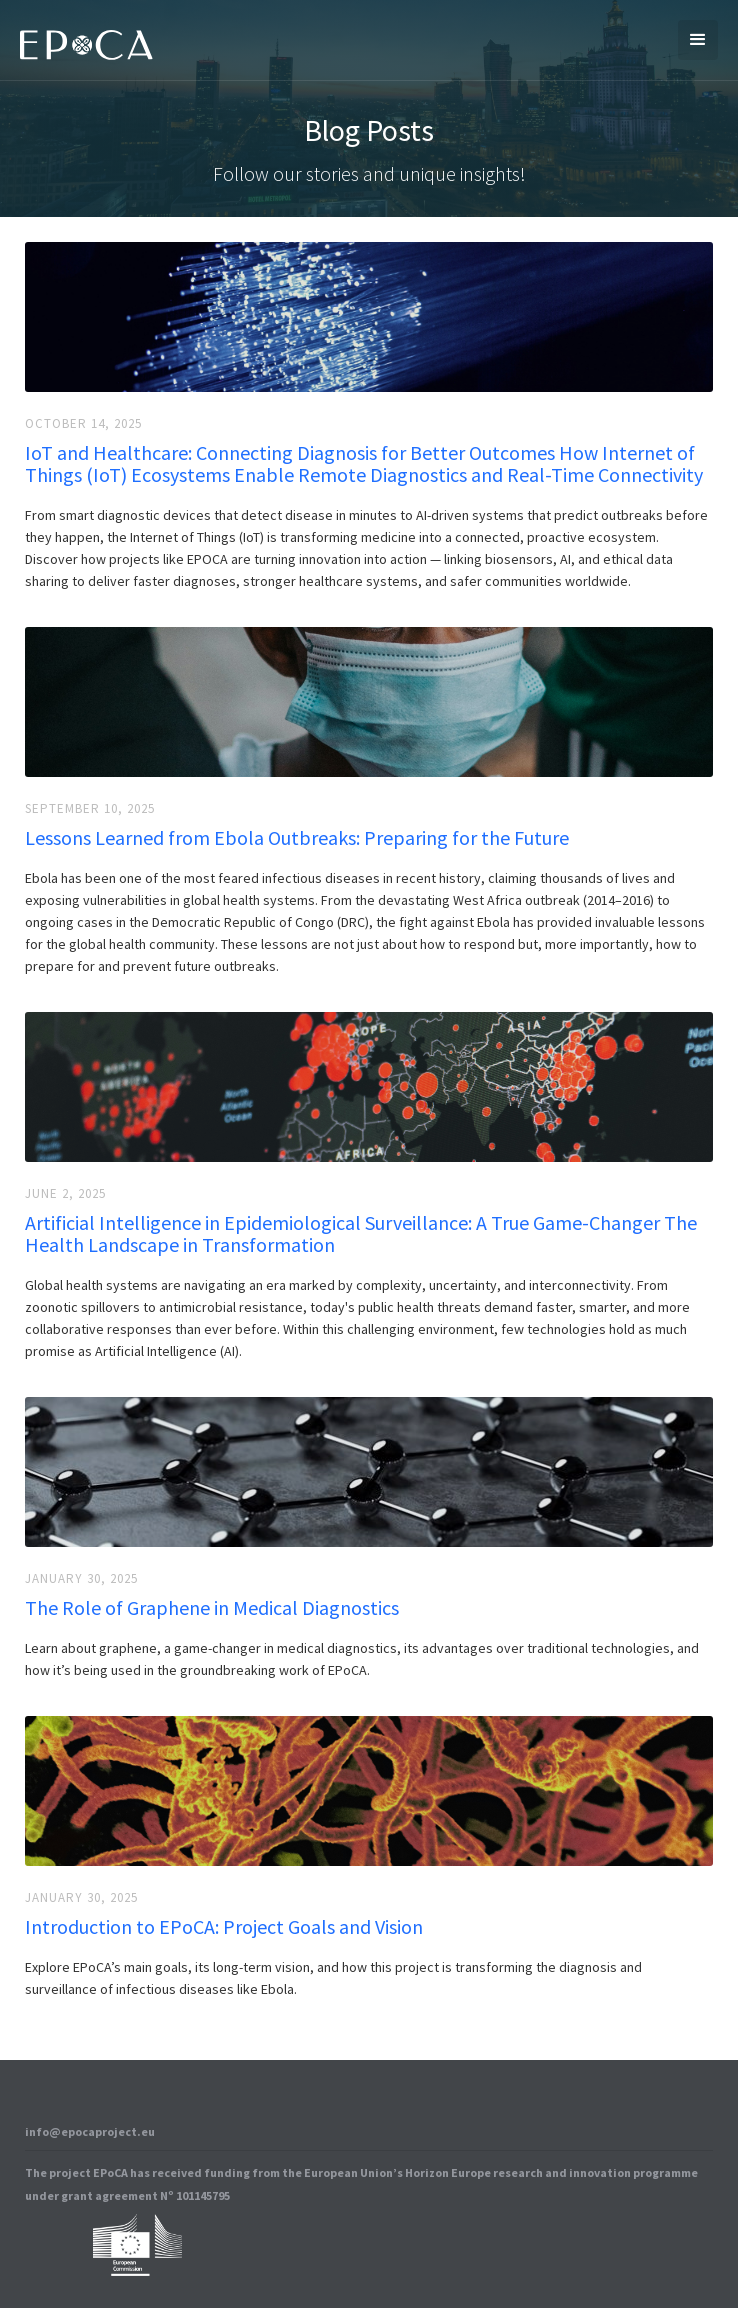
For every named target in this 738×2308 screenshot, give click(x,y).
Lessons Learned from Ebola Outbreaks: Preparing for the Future (297, 838)
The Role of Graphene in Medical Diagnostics (212, 1608)
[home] (81, 40)
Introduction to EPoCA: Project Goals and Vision (224, 1927)
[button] (698, 40)
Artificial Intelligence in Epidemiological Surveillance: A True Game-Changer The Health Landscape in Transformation (361, 1234)
